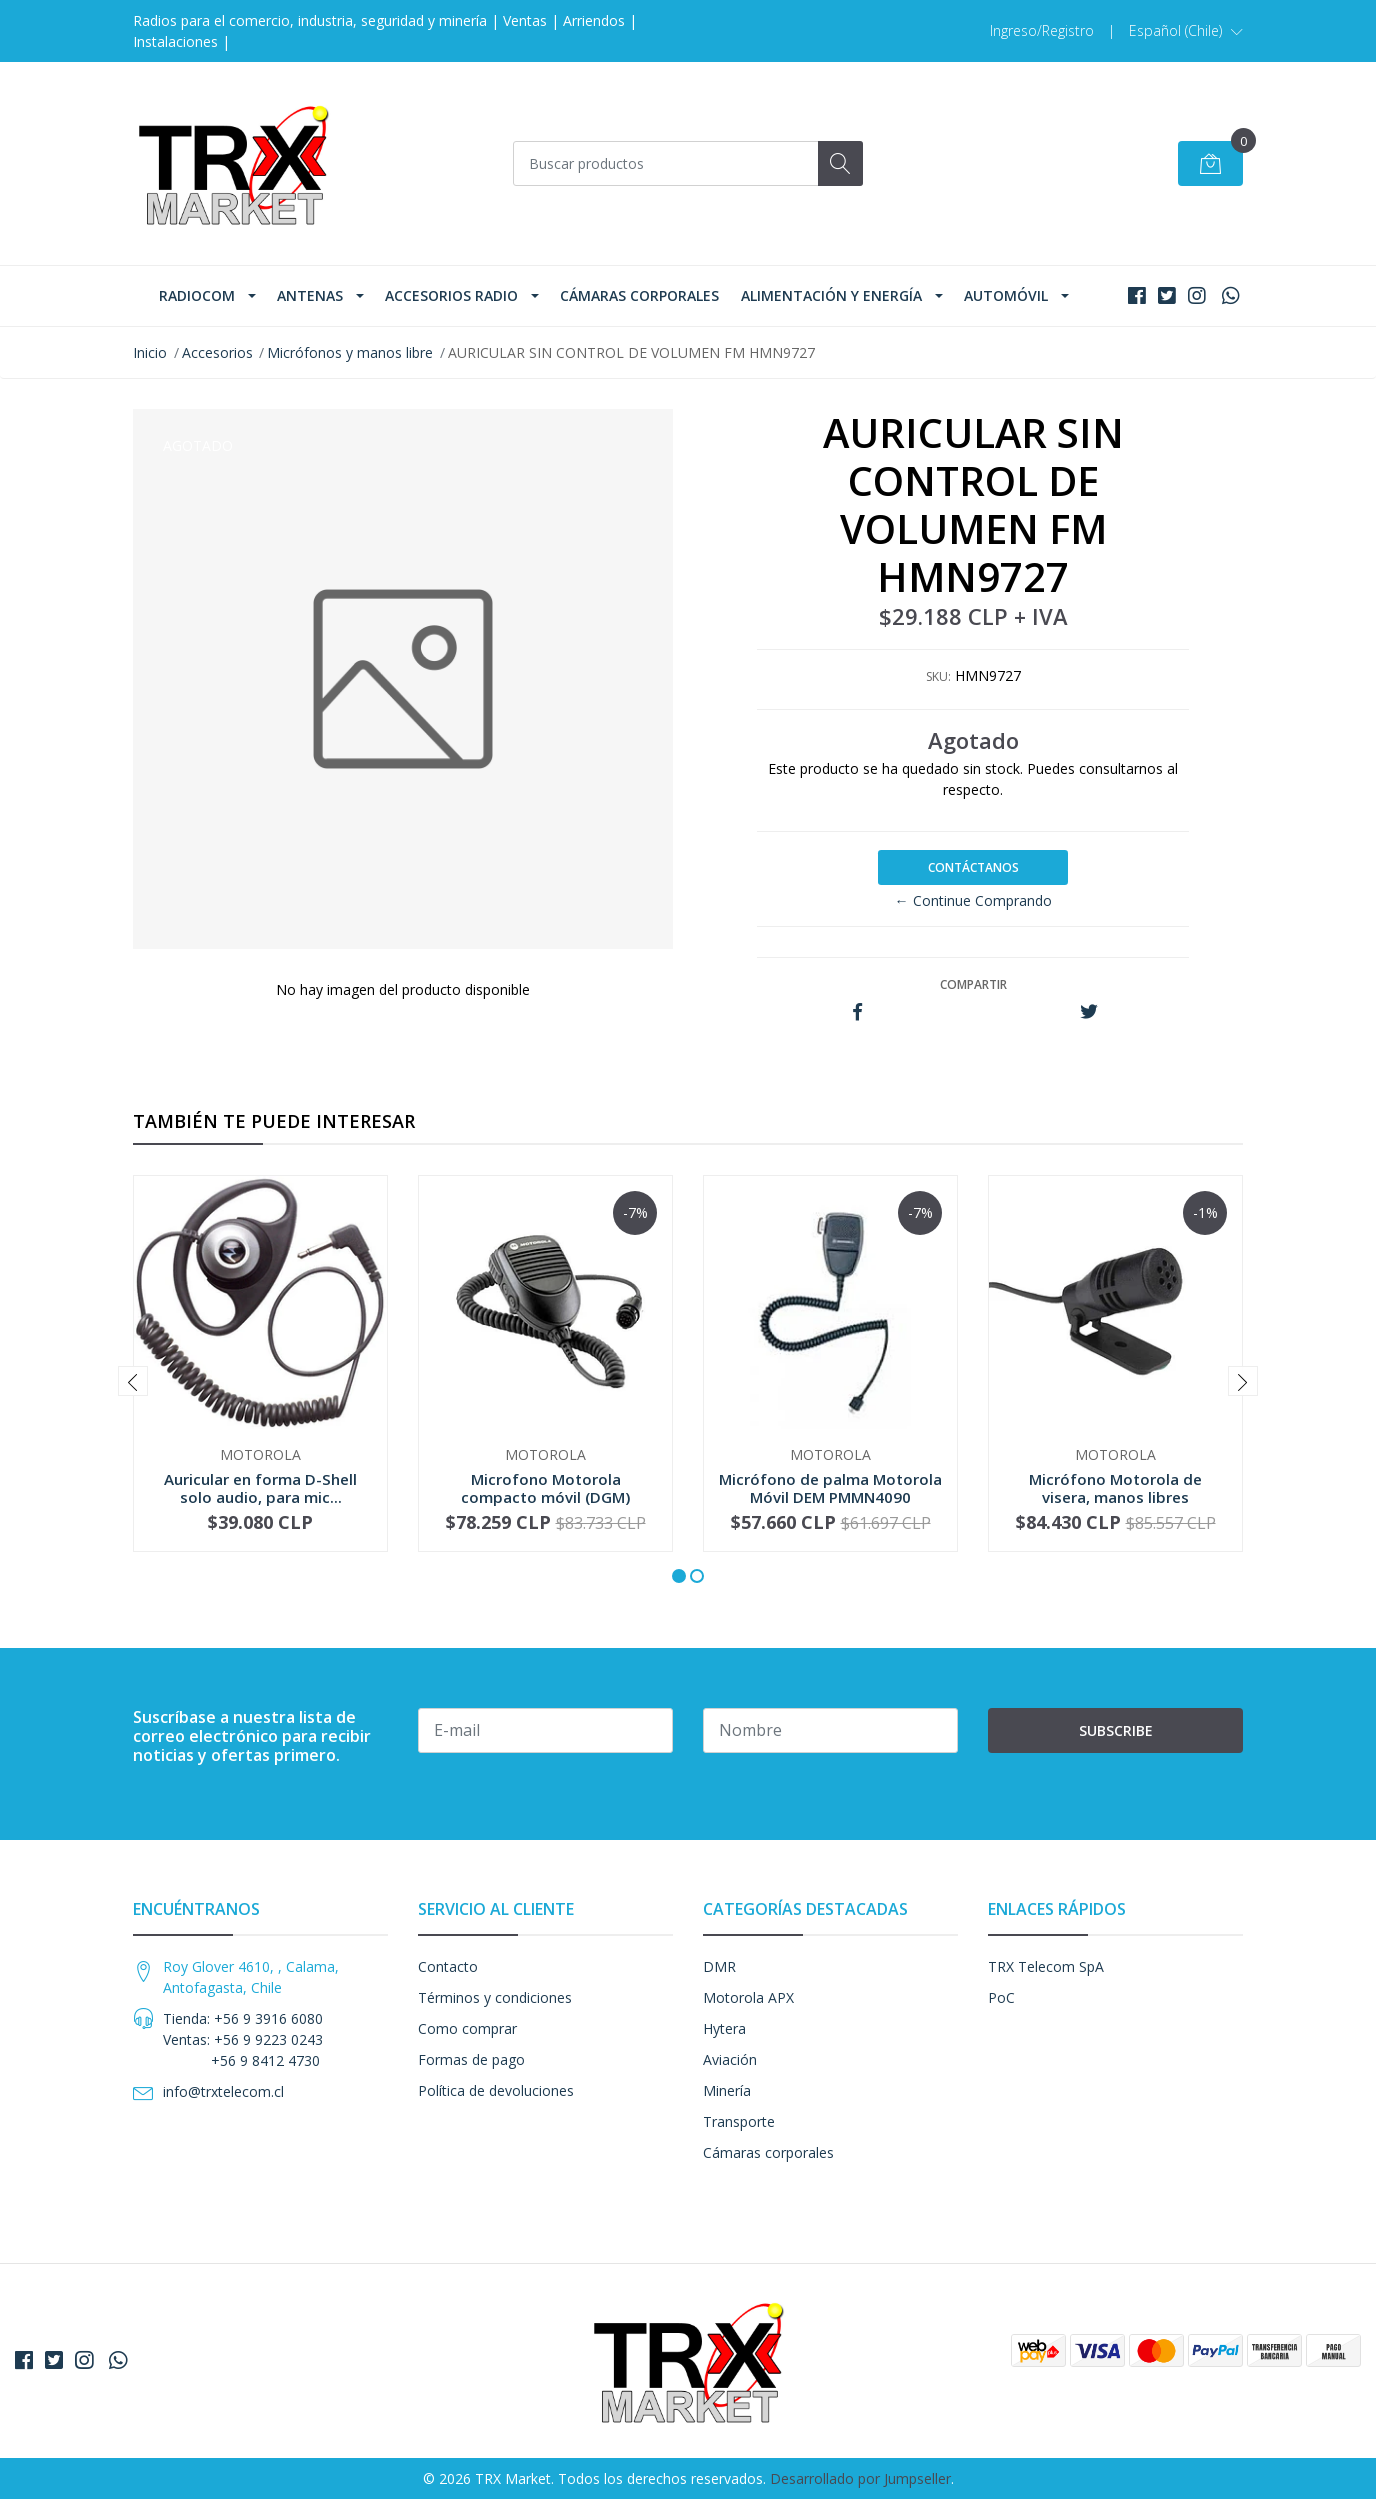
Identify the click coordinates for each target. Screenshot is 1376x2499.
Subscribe (1116, 1730)
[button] (1186, 31)
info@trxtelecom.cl (223, 2091)
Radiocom (197, 295)
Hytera (724, 2028)
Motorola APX (748, 1997)
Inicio (150, 352)
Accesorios (217, 352)
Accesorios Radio (451, 295)
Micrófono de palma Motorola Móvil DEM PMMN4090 (830, 1488)
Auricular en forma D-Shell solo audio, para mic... (260, 1488)
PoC (1001, 1997)
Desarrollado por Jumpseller (860, 2478)
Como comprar (467, 2028)
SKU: (938, 676)
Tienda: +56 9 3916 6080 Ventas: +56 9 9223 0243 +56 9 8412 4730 (243, 2039)
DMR (719, 1966)
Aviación (730, 2059)
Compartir (973, 984)
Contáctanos (973, 867)
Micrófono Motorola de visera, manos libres (1115, 1488)
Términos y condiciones (495, 1997)
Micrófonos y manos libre (350, 352)
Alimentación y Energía (831, 295)
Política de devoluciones (496, 2090)
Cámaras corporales (639, 295)
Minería (727, 2090)
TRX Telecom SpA (1046, 1966)
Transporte (739, 2121)
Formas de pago (471, 2059)
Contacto (448, 1966)
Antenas (310, 295)
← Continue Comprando (973, 900)
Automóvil (1006, 295)
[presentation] (133, 1381)
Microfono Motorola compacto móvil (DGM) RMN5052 (545, 1497)
